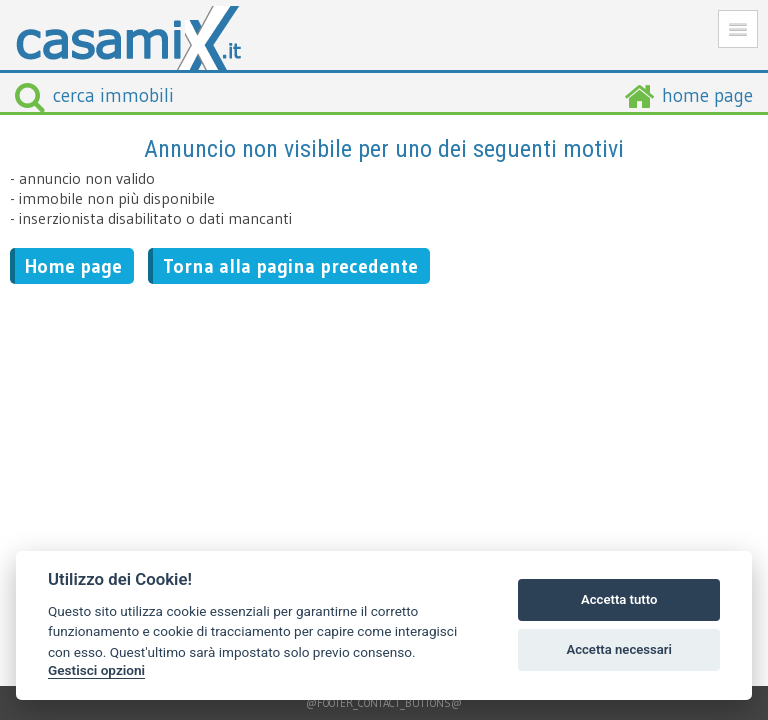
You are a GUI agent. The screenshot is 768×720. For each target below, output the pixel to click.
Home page (73, 266)
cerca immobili (94, 95)
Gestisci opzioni (96, 670)
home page (707, 95)
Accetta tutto (619, 599)
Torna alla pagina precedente (290, 266)
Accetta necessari (619, 649)
